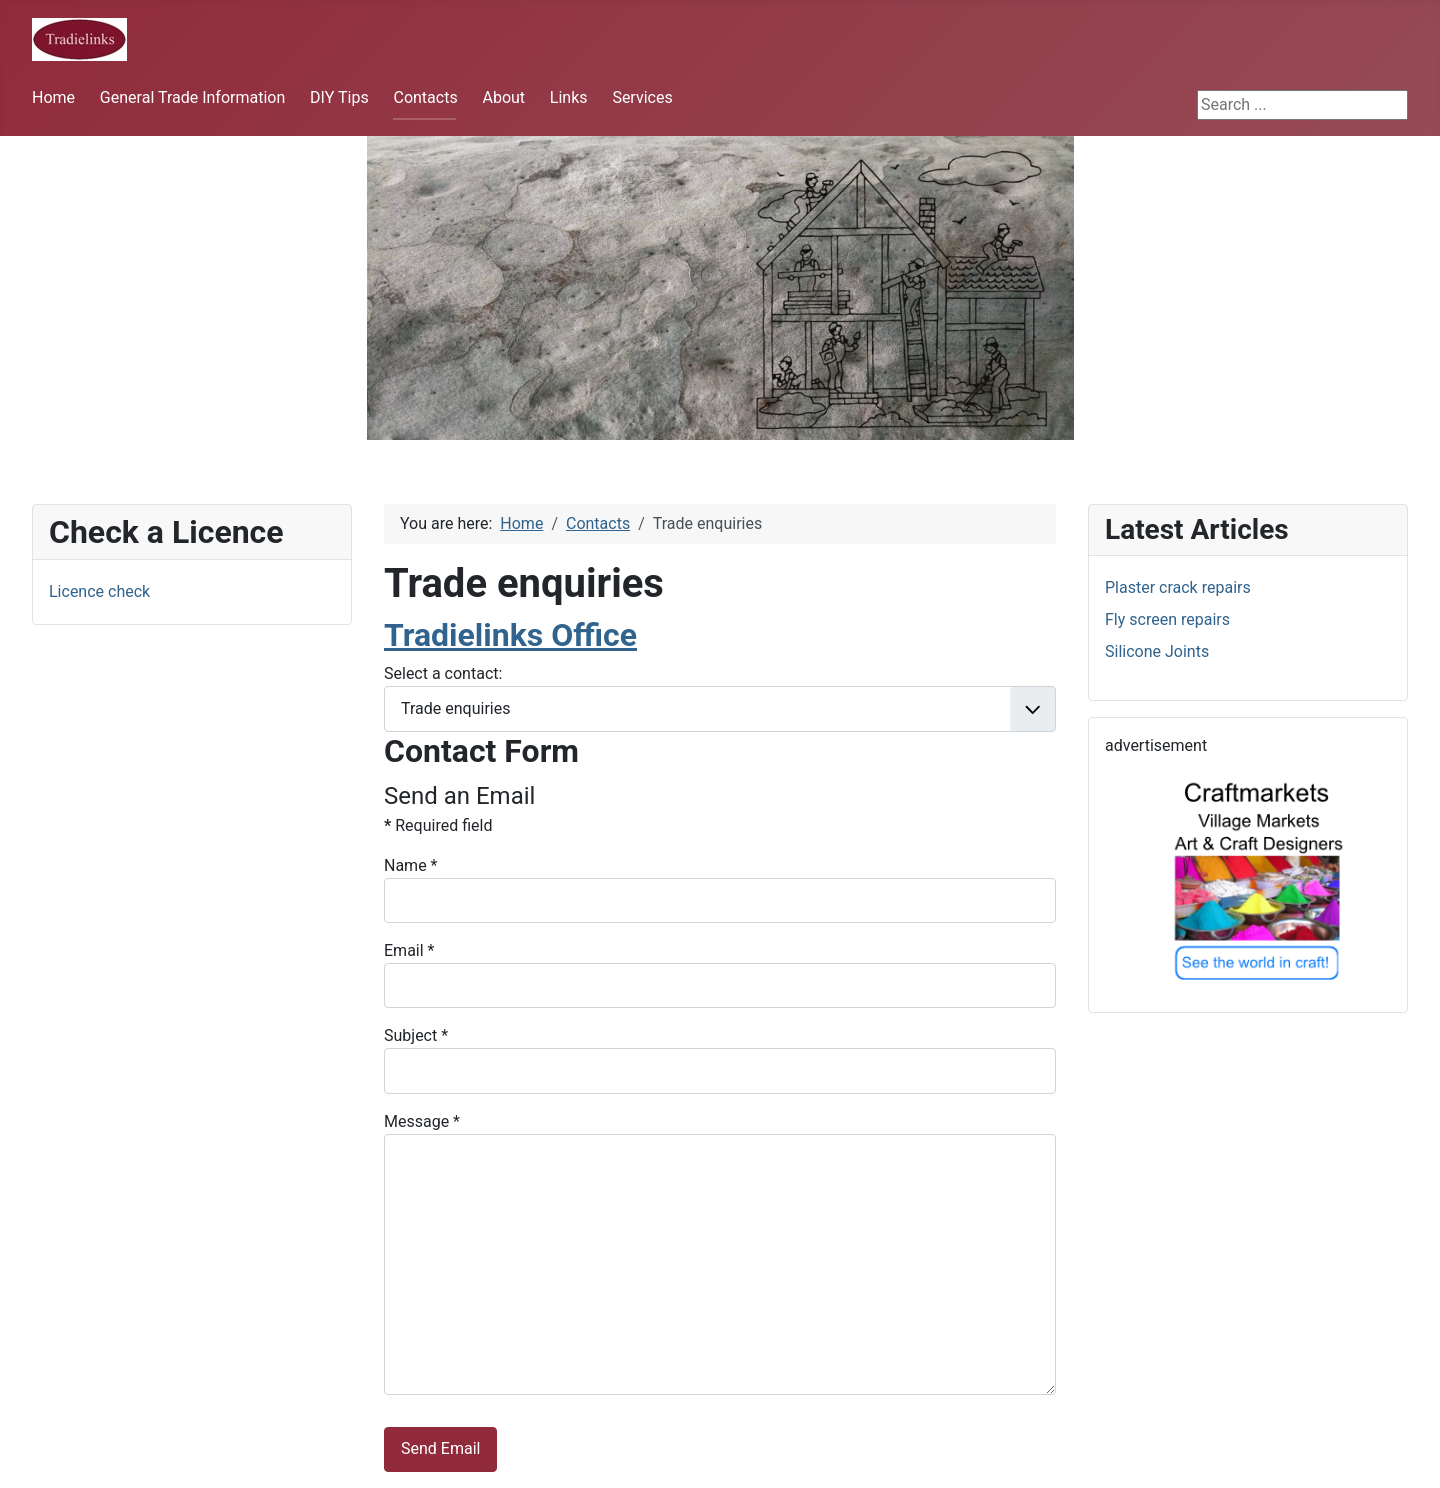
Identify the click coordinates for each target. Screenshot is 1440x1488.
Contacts (425, 97)
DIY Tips (339, 97)
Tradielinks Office (510, 635)
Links (569, 97)
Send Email (440, 1448)
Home (53, 97)
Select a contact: (443, 673)
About (503, 97)
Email (409, 950)
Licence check (99, 591)
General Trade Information (192, 97)
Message (422, 1121)
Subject (416, 1035)
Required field (438, 825)
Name (411, 865)
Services (642, 97)
